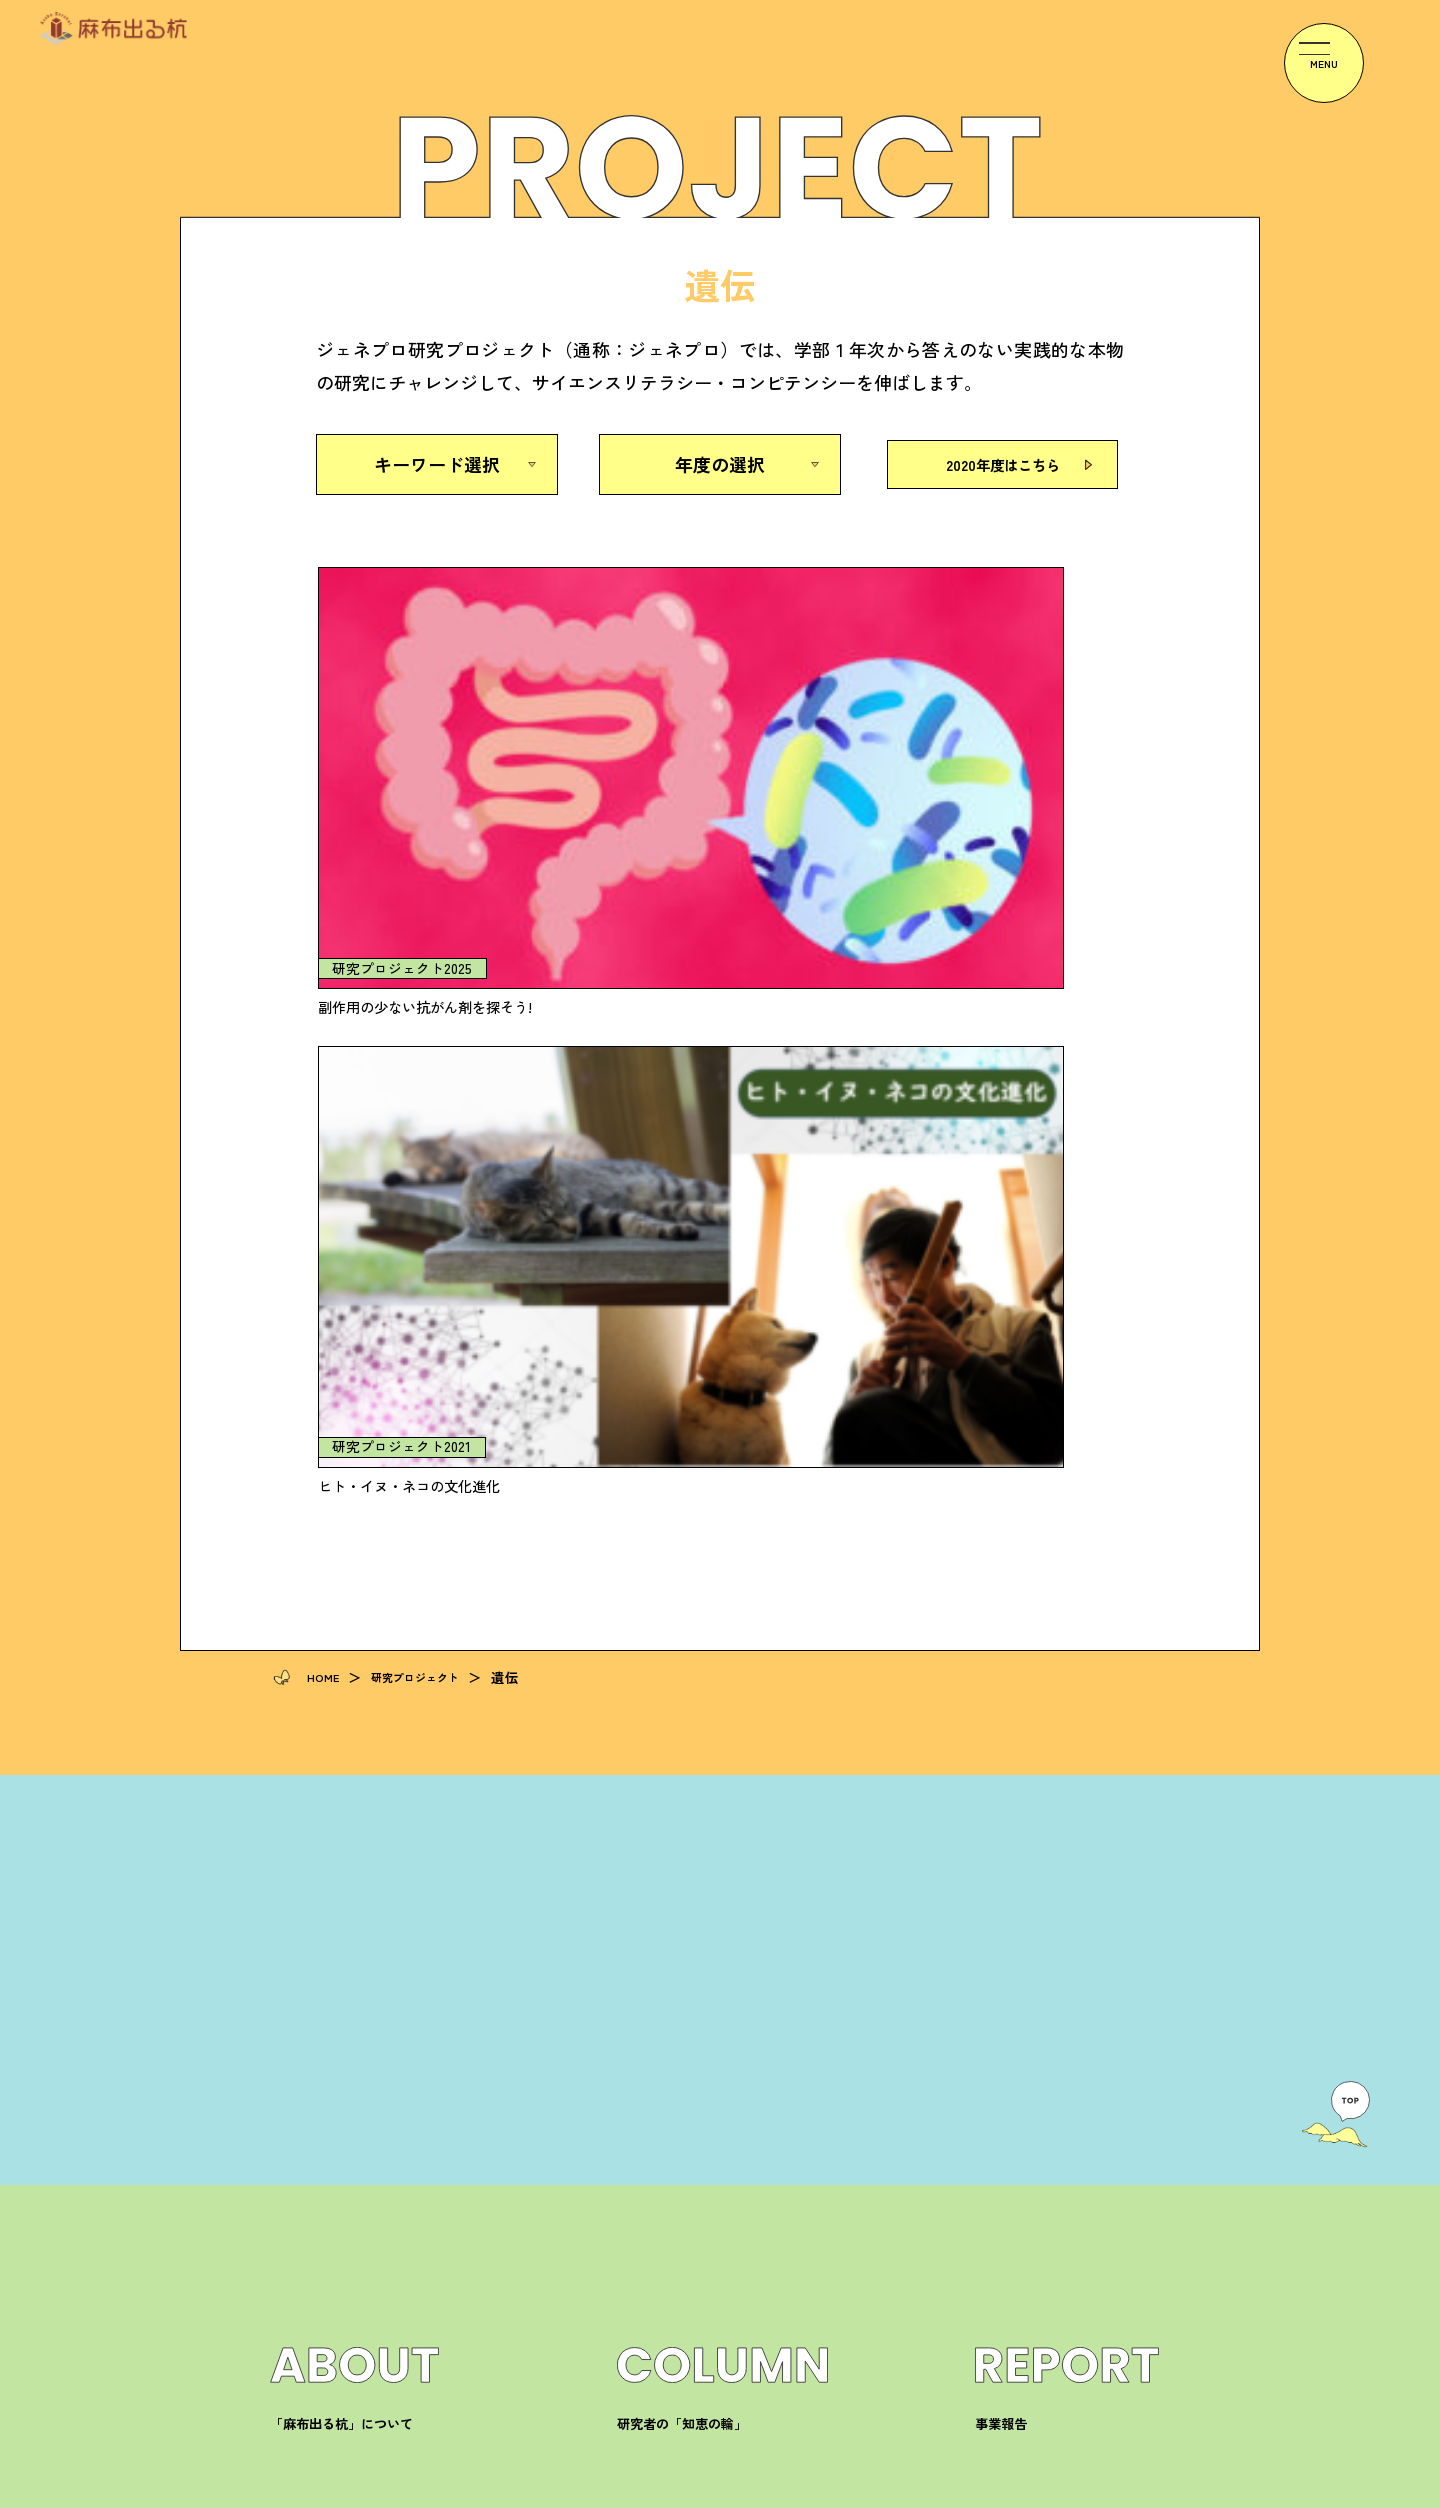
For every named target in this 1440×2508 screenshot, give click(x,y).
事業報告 (1003, 1697)
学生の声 (298, 2030)
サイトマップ (1128, 2491)
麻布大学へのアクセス (1045, 1863)
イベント (645, 1896)
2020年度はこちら (1003, 464)
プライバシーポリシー (985, 2491)
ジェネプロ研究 (666, 2062)
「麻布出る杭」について (347, 1697)
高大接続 (645, 2030)
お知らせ (645, 1863)
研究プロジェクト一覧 (340, 1863)
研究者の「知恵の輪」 (687, 1697)
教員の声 (298, 2062)
